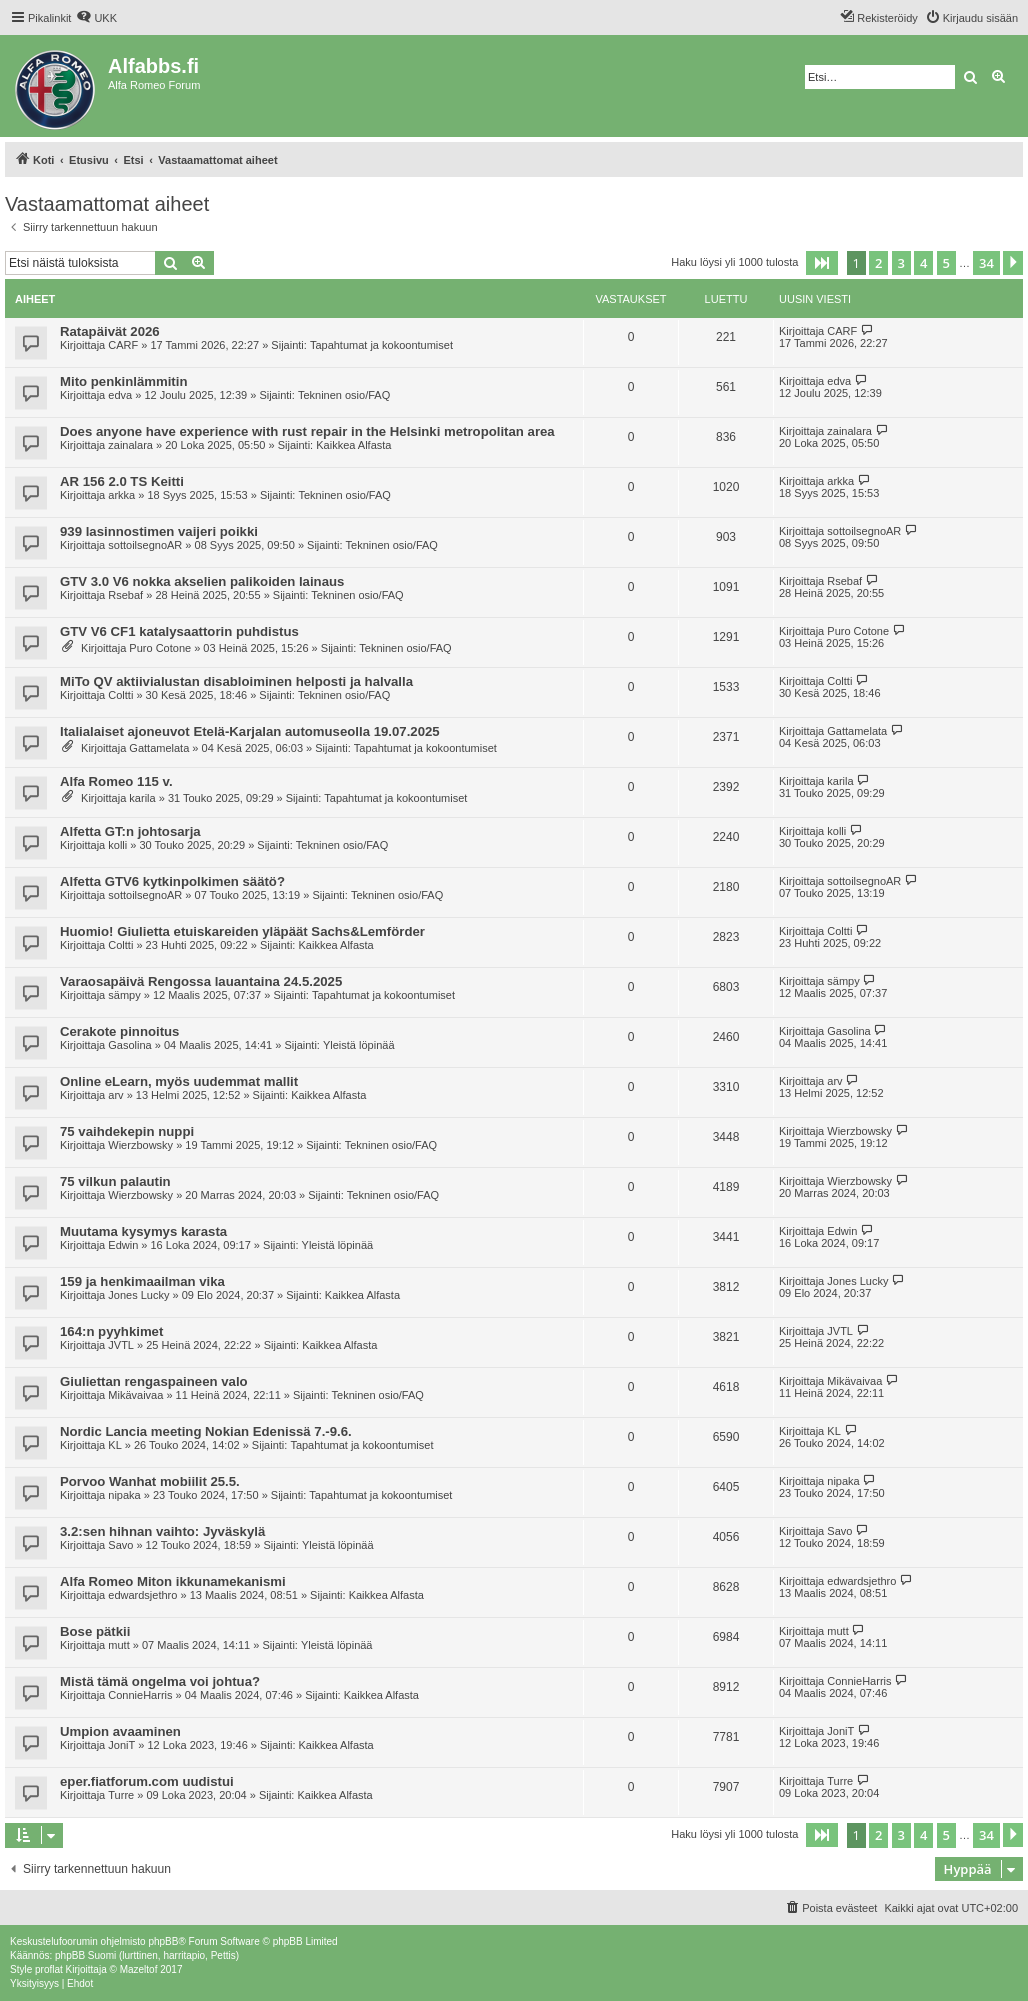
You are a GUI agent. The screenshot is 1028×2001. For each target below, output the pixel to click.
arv (115, 1095)
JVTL (121, 1345)
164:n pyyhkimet (111, 1331)
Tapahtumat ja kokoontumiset (381, 345)
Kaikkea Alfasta (353, 445)
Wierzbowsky (140, 1145)
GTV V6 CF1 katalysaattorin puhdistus (179, 631)
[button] (822, 263)
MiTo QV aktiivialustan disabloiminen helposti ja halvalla (236, 681)
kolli (117, 845)
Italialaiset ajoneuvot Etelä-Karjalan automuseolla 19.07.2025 (250, 731)
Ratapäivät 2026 (110, 331)
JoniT (121, 1745)
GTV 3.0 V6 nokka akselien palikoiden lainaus (202, 581)
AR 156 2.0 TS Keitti (122, 481)
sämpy (124, 995)
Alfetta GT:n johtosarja (130, 831)
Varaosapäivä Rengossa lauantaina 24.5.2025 (201, 981)
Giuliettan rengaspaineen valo (154, 1381)
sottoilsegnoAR (145, 545)
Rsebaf (125, 595)
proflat (49, 1969)
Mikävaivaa (135, 1395)
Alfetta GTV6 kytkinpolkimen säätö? (172, 881)
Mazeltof (139, 1969)
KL (114, 1445)
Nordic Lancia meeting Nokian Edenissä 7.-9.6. (206, 1431)
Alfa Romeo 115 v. (116, 781)
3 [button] (901, 263)
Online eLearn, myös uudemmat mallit (179, 1081)
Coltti (120, 695)
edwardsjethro (142, 1595)
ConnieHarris (140, 1695)
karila (142, 798)
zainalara (130, 445)
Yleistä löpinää (359, 1045)
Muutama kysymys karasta (143, 1231)
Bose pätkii (95, 1631)
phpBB (163, 1941)
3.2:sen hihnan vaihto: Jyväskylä (162, 1531)
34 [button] (986, 263)
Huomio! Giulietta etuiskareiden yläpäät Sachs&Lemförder (242, 931)
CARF (123, 345)
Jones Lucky (138, 1295)
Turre (121, 1795)
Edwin (123, 1245)
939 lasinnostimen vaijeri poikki (159, 531)
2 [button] (878, 263)
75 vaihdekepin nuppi (127, 1131)
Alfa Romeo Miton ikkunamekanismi (173, 1581)
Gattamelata (159, 748)
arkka (121, 495)
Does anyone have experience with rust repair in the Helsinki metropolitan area (307, 431)
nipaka (124, 1495)
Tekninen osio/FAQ (344, 395)
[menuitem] (96, 18)
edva (120, 395)
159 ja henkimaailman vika (142, 1281)
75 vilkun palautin (115, 1181)
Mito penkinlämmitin (123, 381)
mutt (118, 1645)
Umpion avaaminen (120, 1731)
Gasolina (129, 1045)
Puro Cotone (160, 648)
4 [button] (923, 263)
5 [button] (946, 263)
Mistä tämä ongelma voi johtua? (160, 1681)
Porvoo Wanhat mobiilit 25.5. (150, 1481)
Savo (120, 1545)
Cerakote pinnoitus (119, 1031)
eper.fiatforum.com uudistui (147, 1781)
